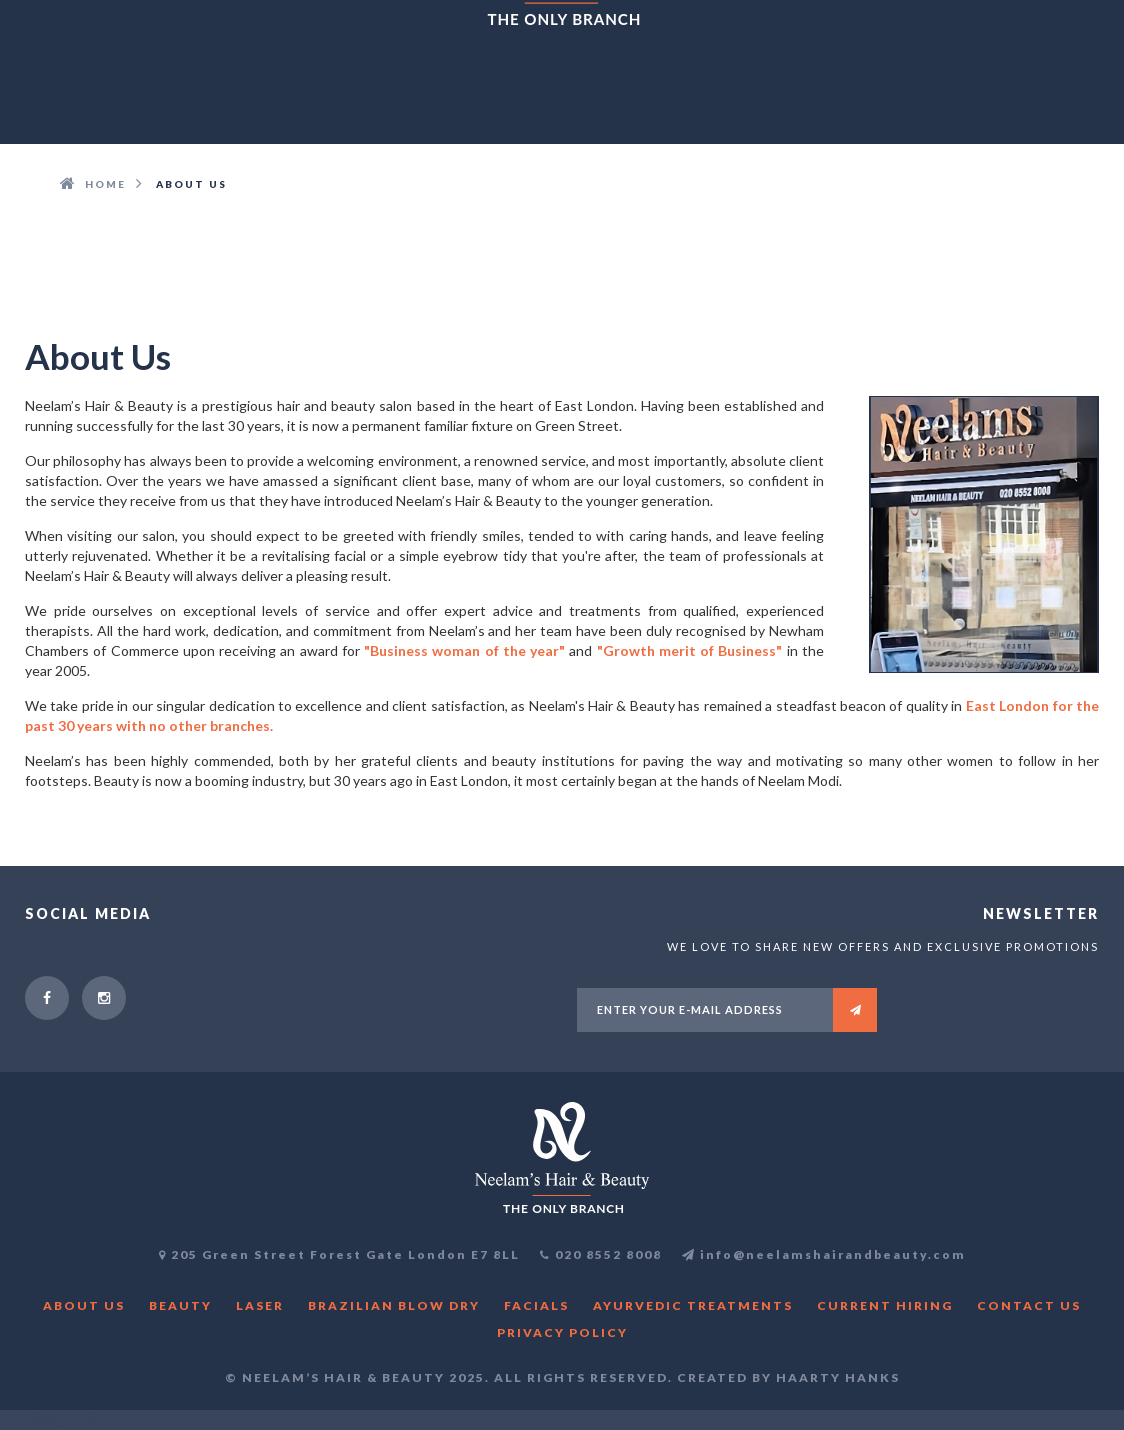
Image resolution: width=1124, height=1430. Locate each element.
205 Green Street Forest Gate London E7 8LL (345, 1254)
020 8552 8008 (608, 1254)
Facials (536, 1305)
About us (84, 1305)
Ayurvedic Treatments (693, 1305)
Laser (260, 1305)
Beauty (180, 1305)
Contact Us (1029, 1305)
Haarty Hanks (838, 1377)
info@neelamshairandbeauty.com (824, 1254)
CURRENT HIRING (885, 1305)
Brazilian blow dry (394, 1305)
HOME (105, 184)
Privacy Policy (562, 1332)
